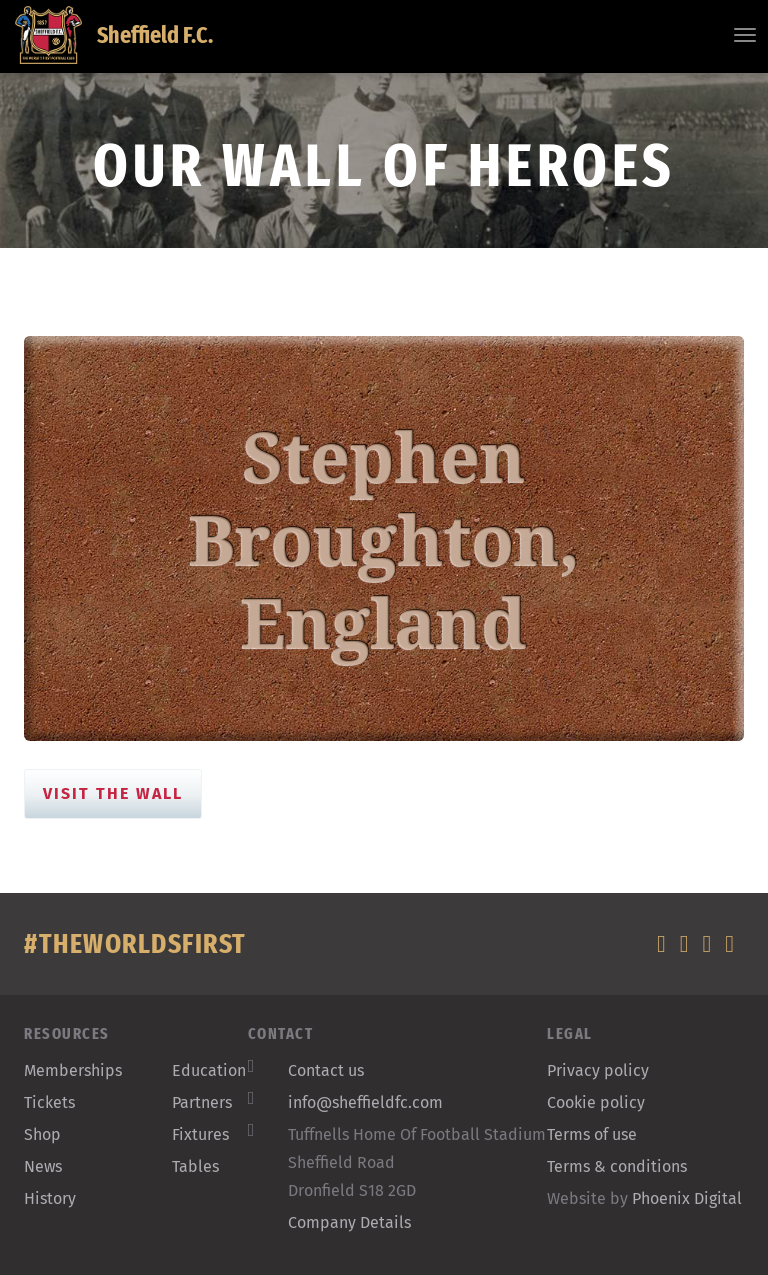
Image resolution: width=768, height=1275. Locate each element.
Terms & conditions (617, 1166)
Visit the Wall (113, 793)
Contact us (326, 1070)
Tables (195, 1166)
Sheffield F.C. (114, 35)
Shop (42, 1134)
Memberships (73, 1070)
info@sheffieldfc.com (365, 1102)
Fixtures (200, 1134)
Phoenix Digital (687, 1198)
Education (209, 1070)
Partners (202, 1102)
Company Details (349, 1222)
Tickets (49, 1102)
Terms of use (592, 1134)
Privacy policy (598, 1070)
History (50, 1198)
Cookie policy (596, 1102)
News (43, 1166)
